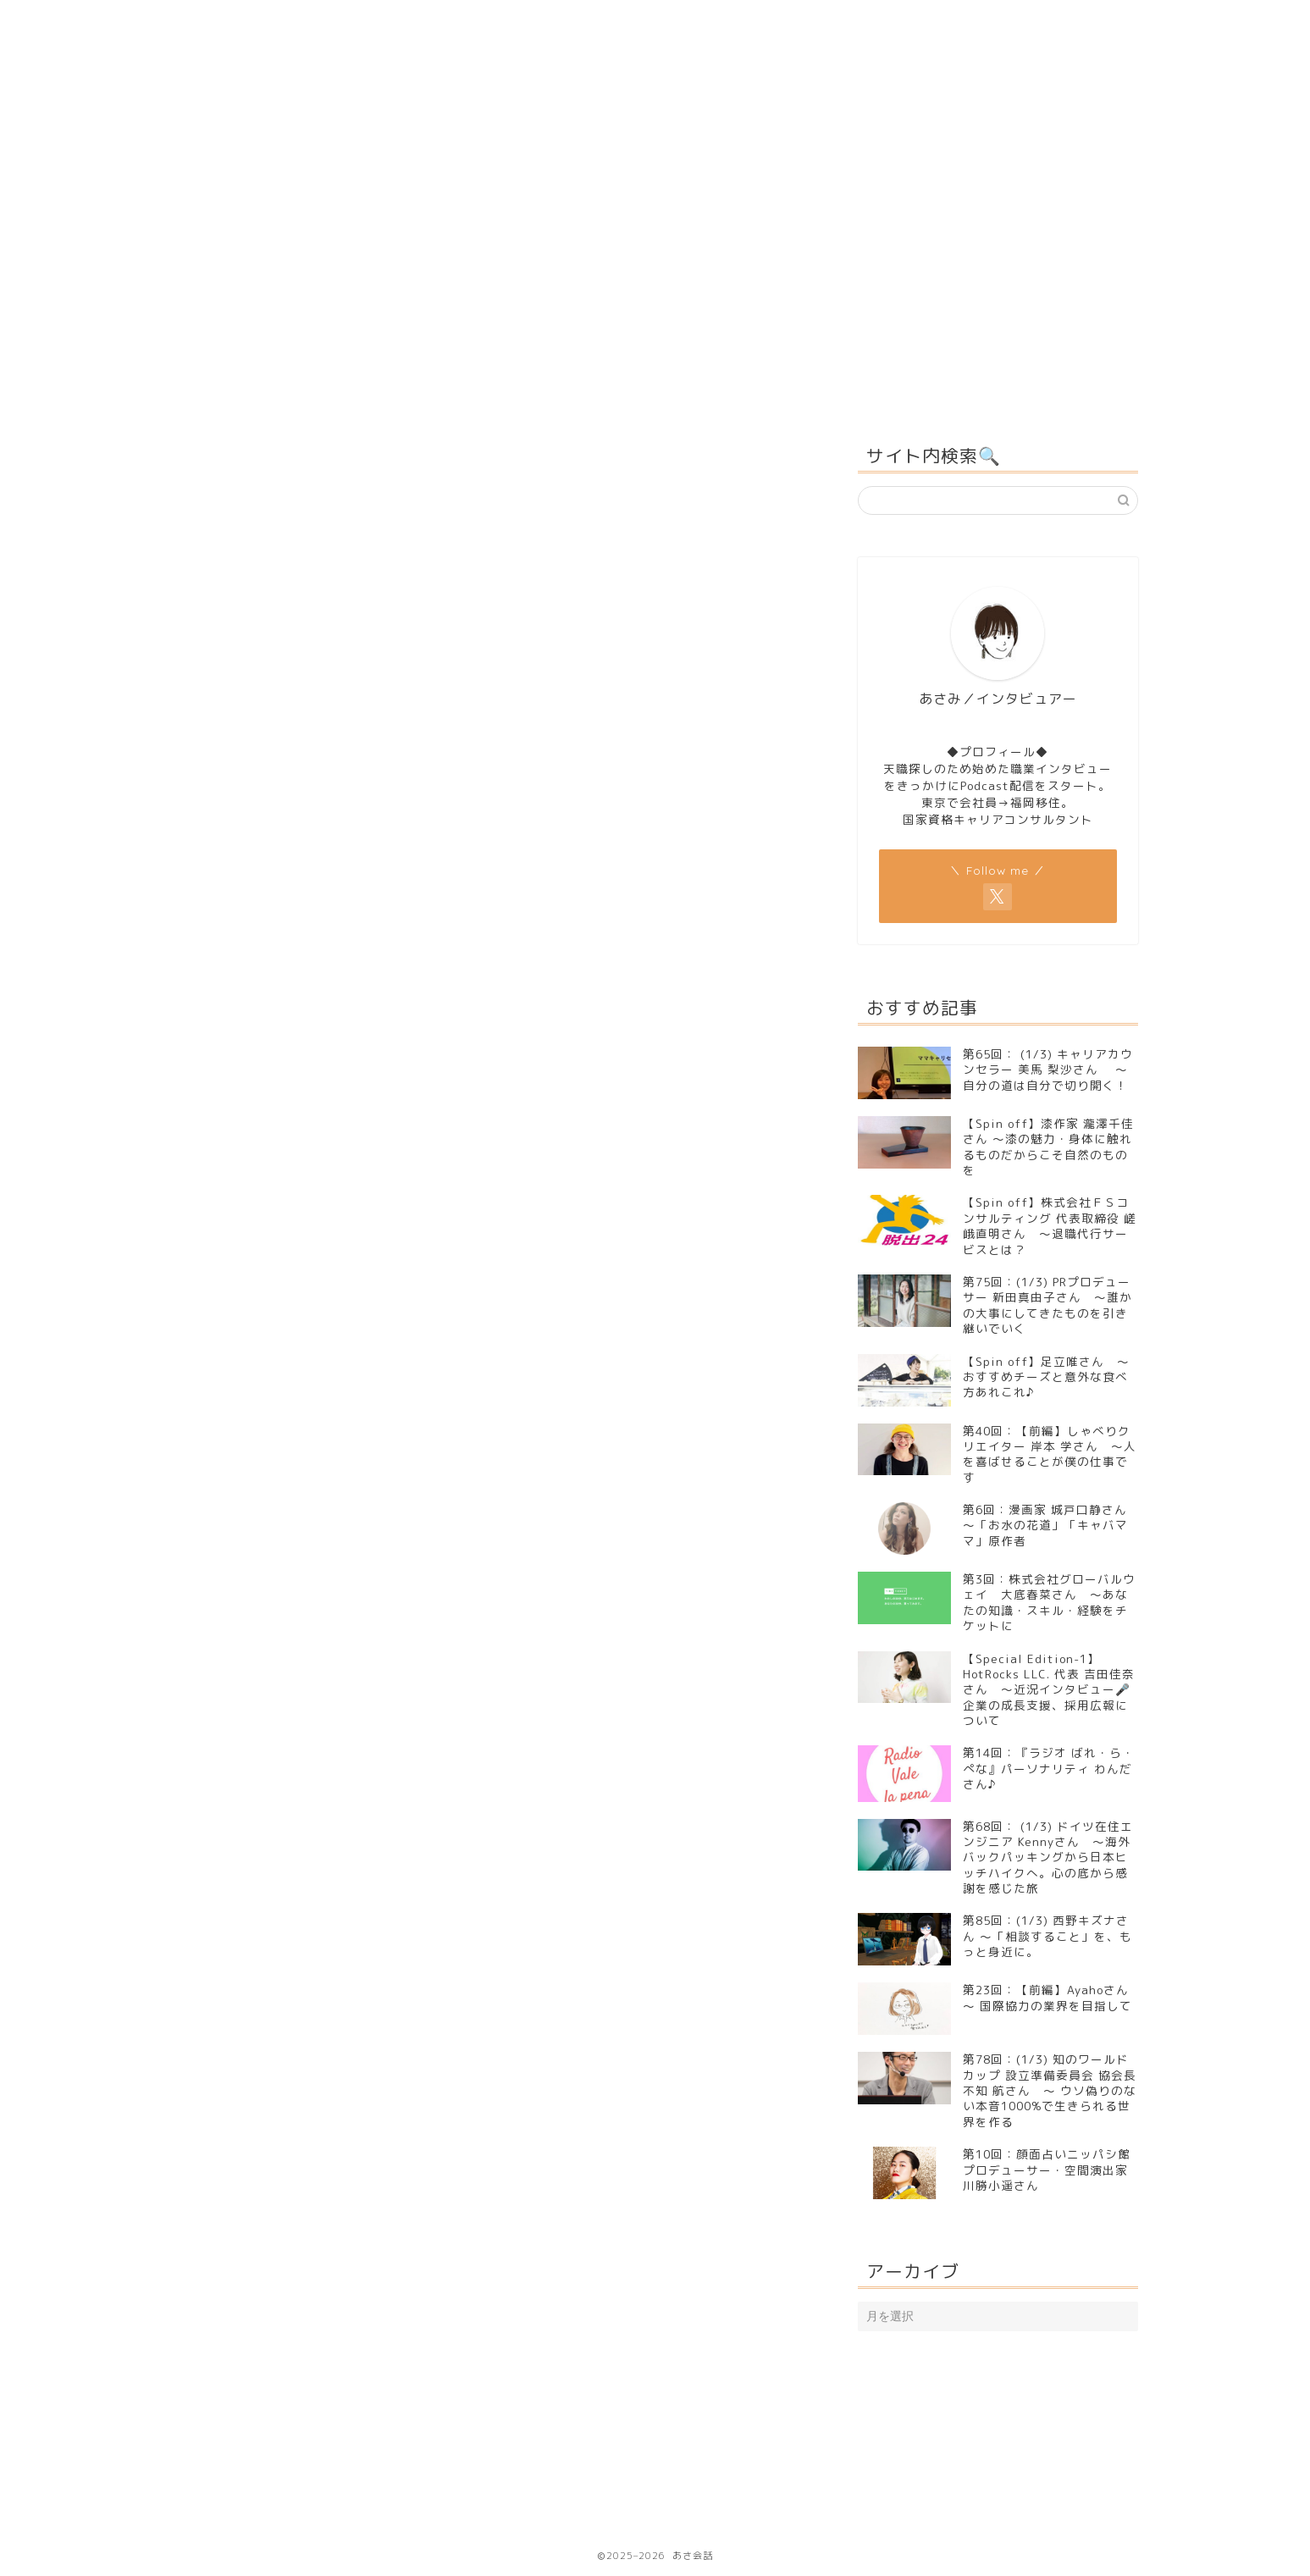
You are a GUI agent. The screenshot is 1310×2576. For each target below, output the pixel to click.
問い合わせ (982, 188)
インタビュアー (840, 188)
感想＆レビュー (685, 188)
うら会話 (551, 188)
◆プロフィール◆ (997, 752)
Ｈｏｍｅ (322, 188)
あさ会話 (437, 188)
